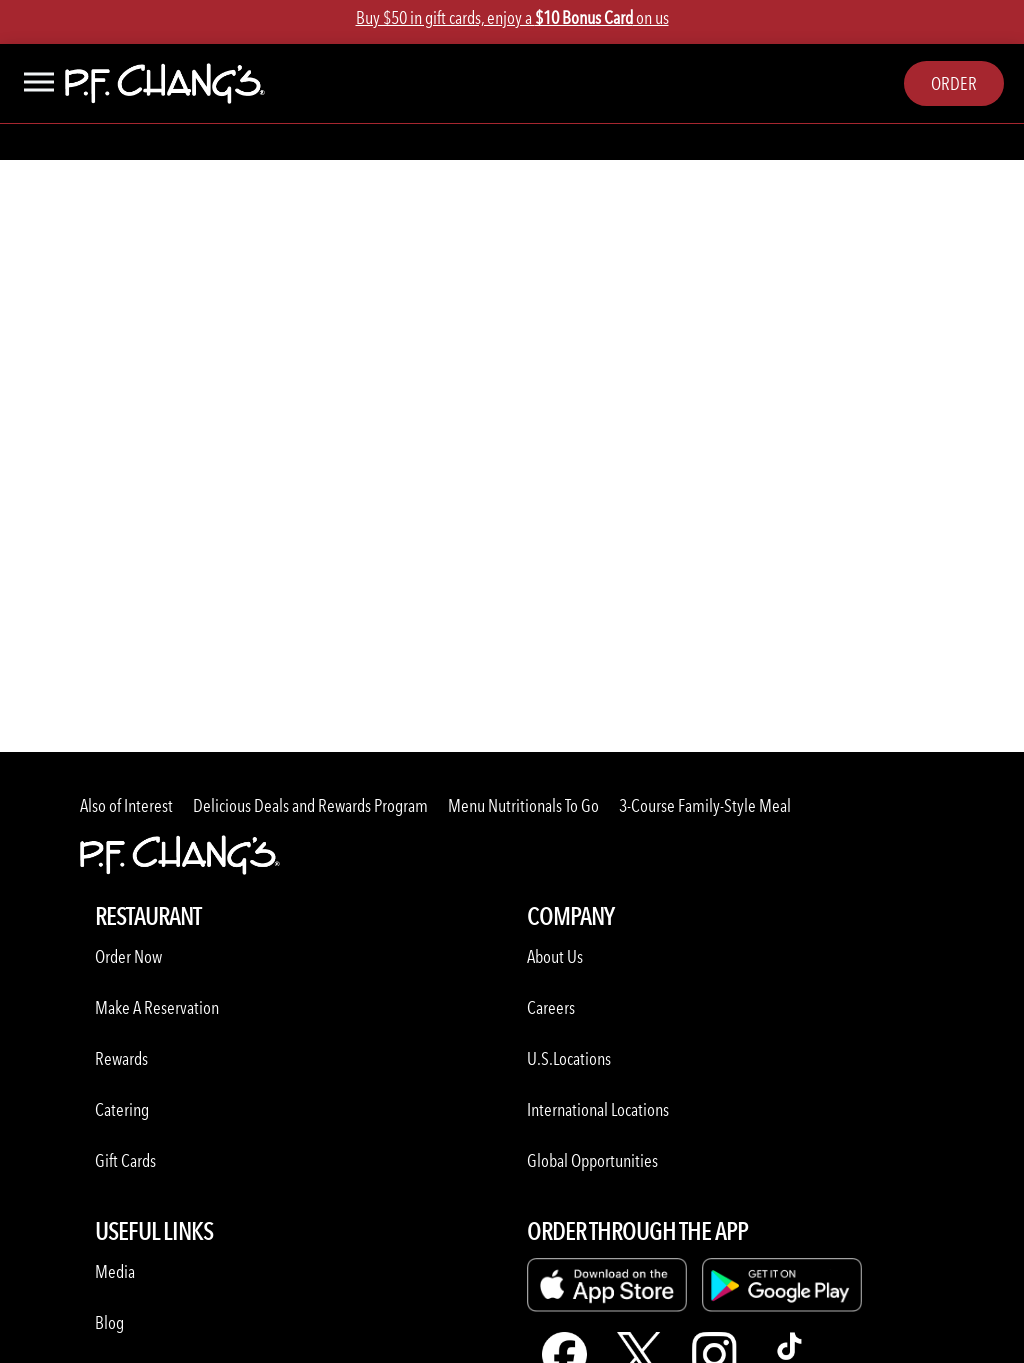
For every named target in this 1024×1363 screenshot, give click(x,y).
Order (954, 83)
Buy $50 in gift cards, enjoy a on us (512, 17)
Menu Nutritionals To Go (523, 805)
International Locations (598, 1109)
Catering (122, 1109)
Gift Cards (125, 1160)
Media (115, 1271)
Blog (109, 1322)
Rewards (121, 1058)
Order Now (128, 956)
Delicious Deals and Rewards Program (310, 805)
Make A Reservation (157, 1007)
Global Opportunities (592, 1160)
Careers (551, 1007)
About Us (555, 956)
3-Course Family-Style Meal (705, 805)
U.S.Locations (569, 1058)
